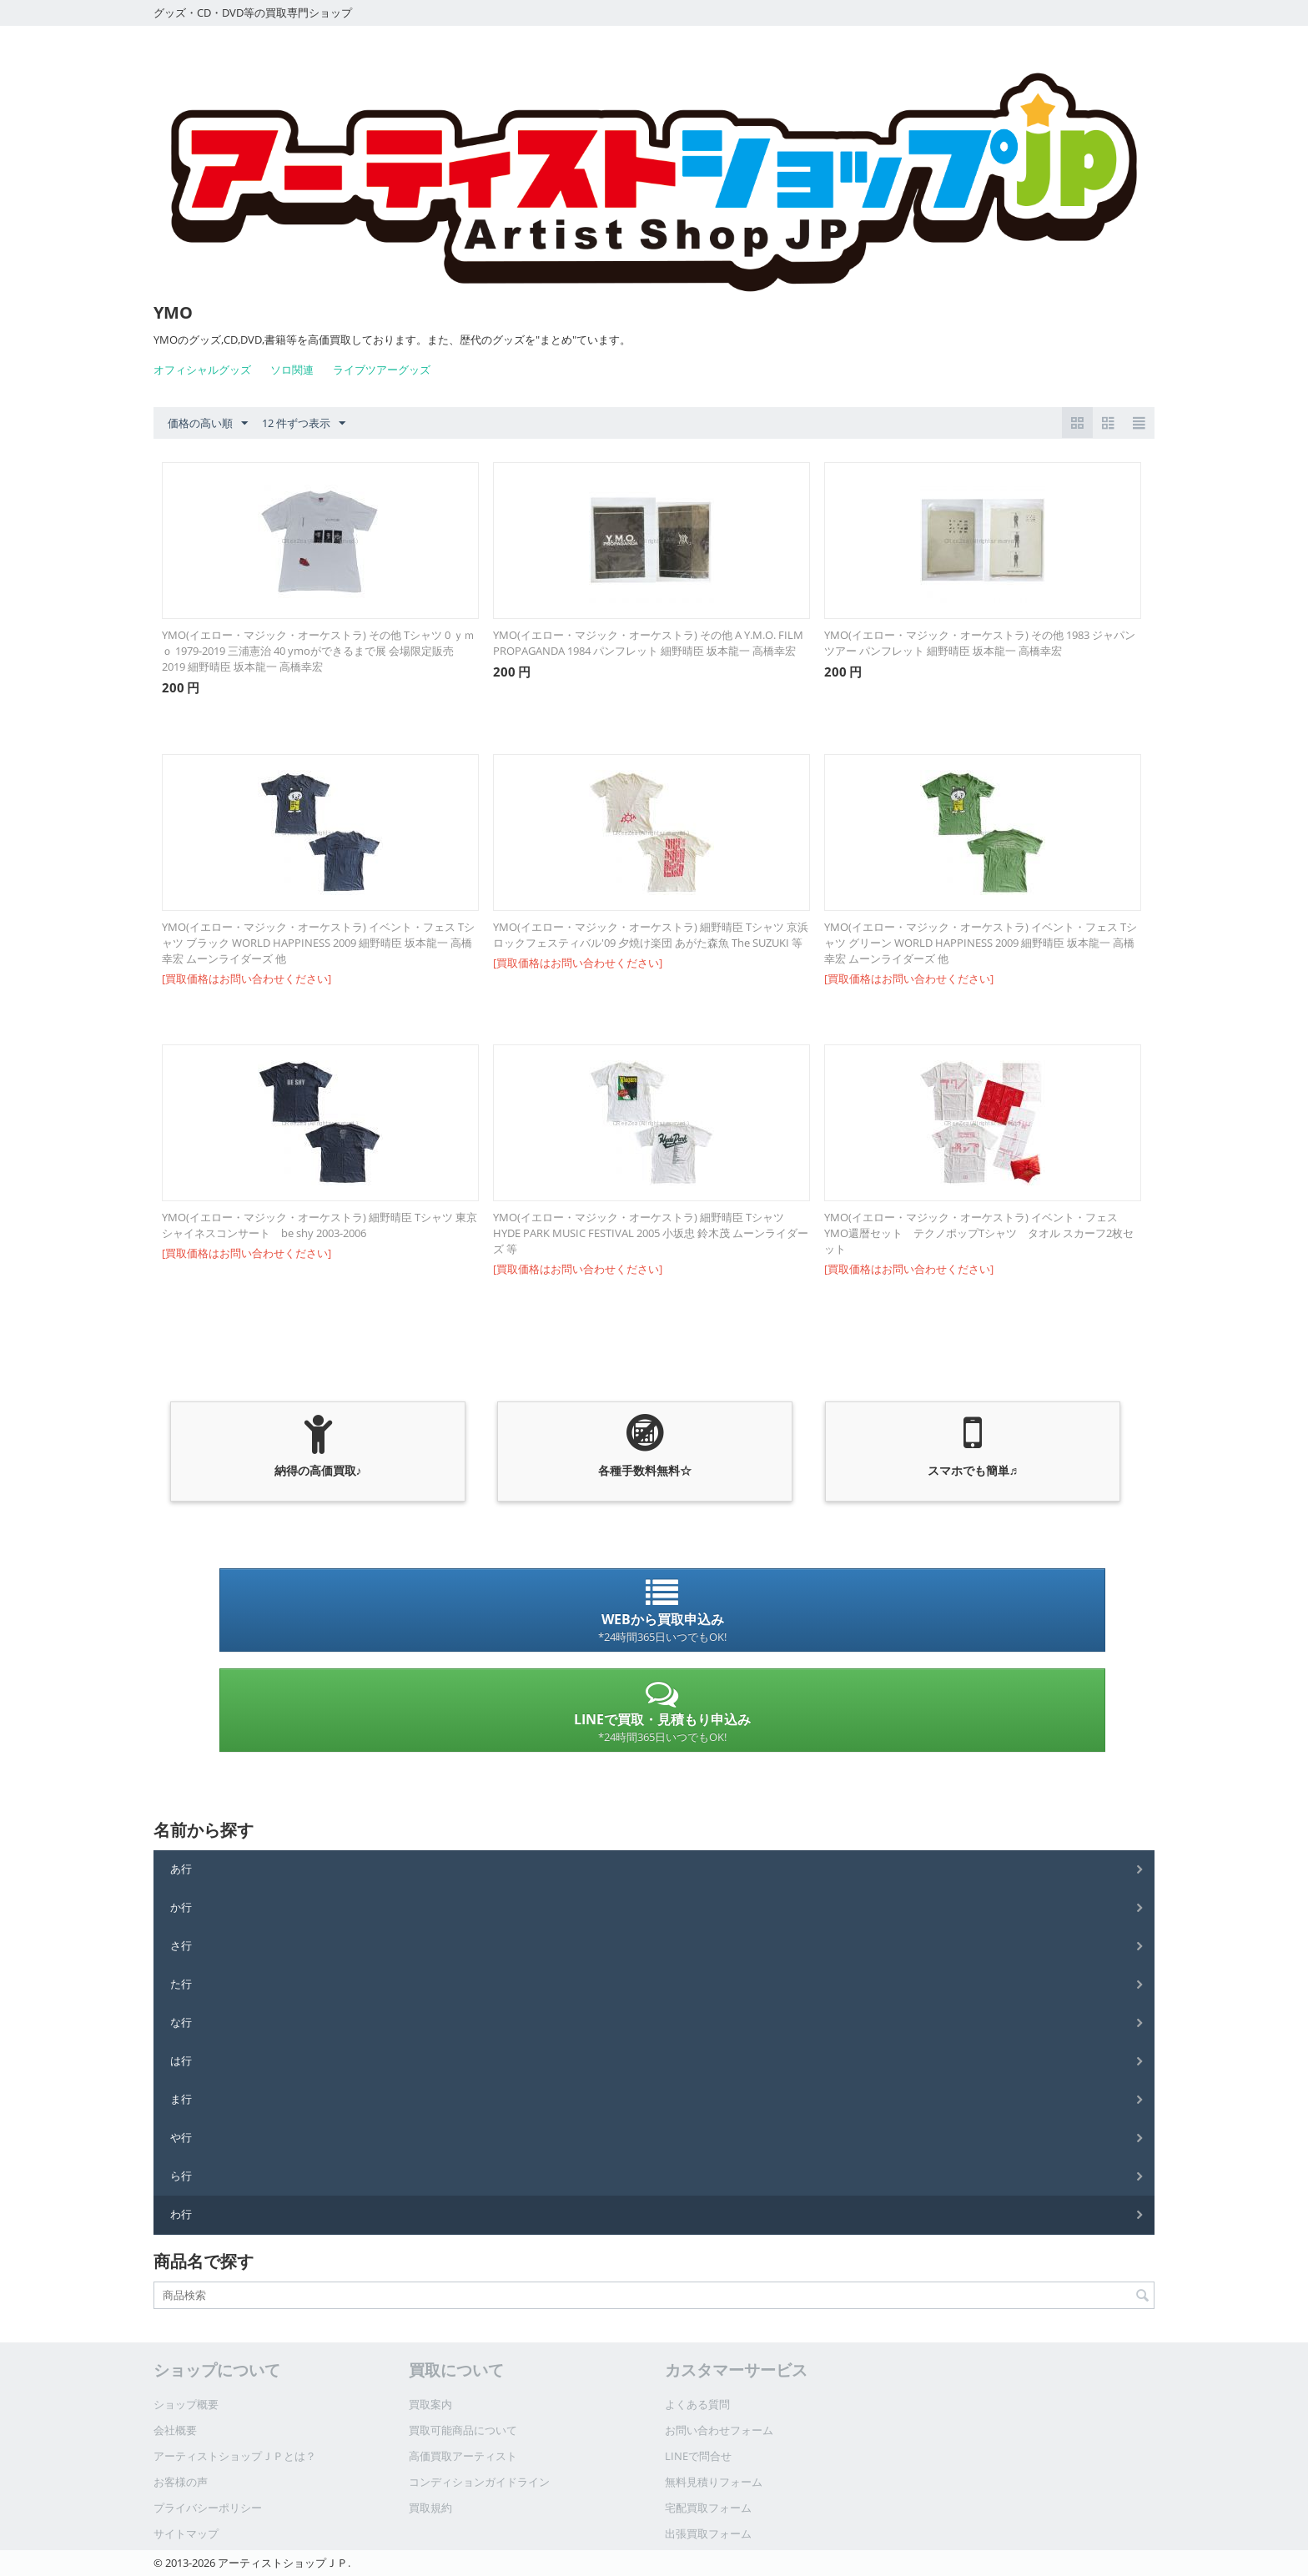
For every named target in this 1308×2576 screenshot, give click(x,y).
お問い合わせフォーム (719, 2430)
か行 (181, 1906)
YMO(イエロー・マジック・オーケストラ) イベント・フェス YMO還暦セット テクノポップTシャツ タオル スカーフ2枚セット (979, 1233)
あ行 (181, 1868)
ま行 (181, 2098)
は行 (181, 2060)
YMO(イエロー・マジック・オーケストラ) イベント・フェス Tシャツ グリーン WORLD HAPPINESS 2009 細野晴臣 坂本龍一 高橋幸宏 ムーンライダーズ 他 (980, 942)
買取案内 (430, 2404)
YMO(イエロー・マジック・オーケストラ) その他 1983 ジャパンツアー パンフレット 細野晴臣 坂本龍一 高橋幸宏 (979, 642)
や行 (181, 2137)
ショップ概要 (186, 2404)
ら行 (181, 2175)
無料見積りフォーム (713, 2481)
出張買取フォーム (708, 2533)
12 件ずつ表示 (303, 423)
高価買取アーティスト (463, 2455)
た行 (181, 1983)
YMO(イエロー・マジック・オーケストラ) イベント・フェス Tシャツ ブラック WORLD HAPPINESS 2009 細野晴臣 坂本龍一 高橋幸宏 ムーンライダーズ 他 (318, 942)
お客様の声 (180, 2481)
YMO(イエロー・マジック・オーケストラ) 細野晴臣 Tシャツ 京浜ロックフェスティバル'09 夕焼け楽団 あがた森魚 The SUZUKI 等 (650, 934)
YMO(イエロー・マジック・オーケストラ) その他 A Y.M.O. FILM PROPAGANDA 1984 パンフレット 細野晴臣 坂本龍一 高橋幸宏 (648, 642)
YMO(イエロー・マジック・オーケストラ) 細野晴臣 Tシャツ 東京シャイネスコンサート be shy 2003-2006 (319, 1225)
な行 (181, 2022)
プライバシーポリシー (207, 2507)
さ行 (181, 1945)
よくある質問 (697, 2404)
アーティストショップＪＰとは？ (234, 2455)
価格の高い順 (208, 423)
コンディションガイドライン (479, 2481)
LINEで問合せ (698, 2455)
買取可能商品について (463, 2430)
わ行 (181, 2213)
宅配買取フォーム (708, 2507)
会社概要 (175, 2430)
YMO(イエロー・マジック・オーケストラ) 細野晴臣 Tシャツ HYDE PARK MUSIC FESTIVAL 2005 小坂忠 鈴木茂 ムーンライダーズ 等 (650, 1233)
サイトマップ (186, 2533)
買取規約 (430, 2507)
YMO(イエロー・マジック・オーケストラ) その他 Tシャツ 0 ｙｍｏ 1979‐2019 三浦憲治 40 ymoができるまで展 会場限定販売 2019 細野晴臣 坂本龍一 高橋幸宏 (318, 650)
